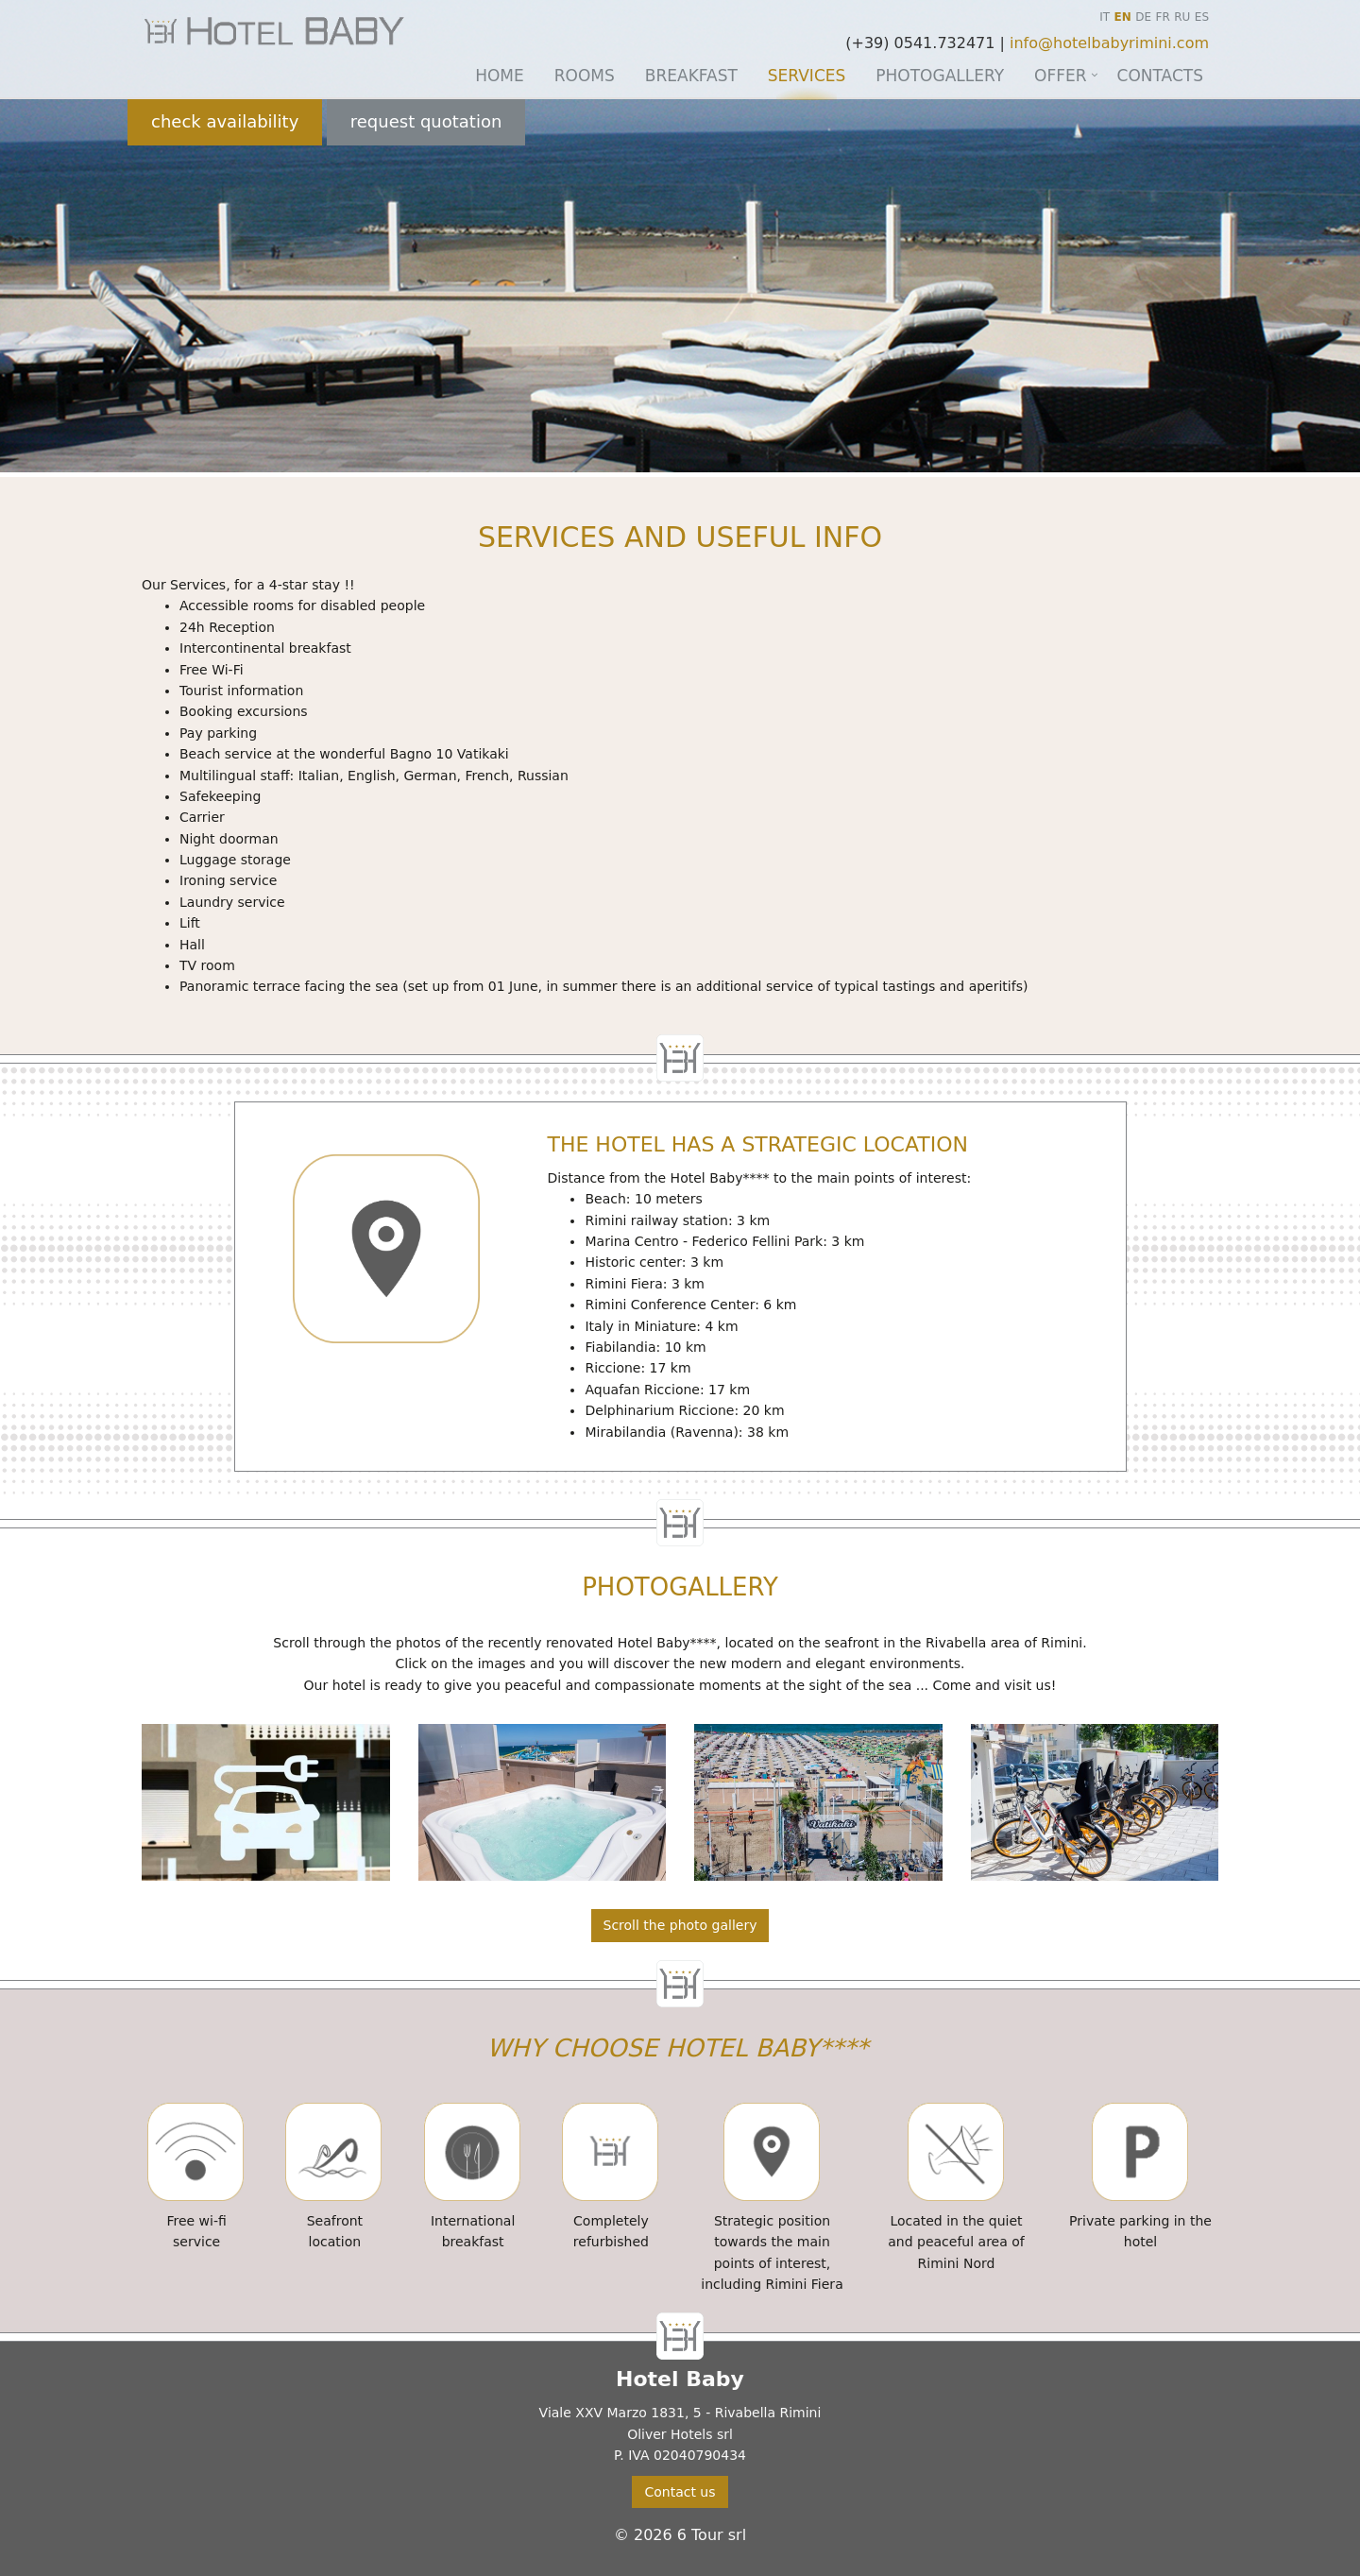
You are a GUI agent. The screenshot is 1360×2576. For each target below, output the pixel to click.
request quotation (426, 121)
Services (806, 75)
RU (1182, 17)
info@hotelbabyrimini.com (1109, 43)
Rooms (584, 75)
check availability (224, 121)
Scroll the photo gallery (680, 1925)
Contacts (1160, 75)
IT (1104, 17)
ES (1202, 17)
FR (1163, 17)
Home (499, 75)
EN (1122, 17)
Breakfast (691, 75)
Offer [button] (1060, 75)
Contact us (679, 2491)
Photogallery (940, 75)
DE (1143, 17)
